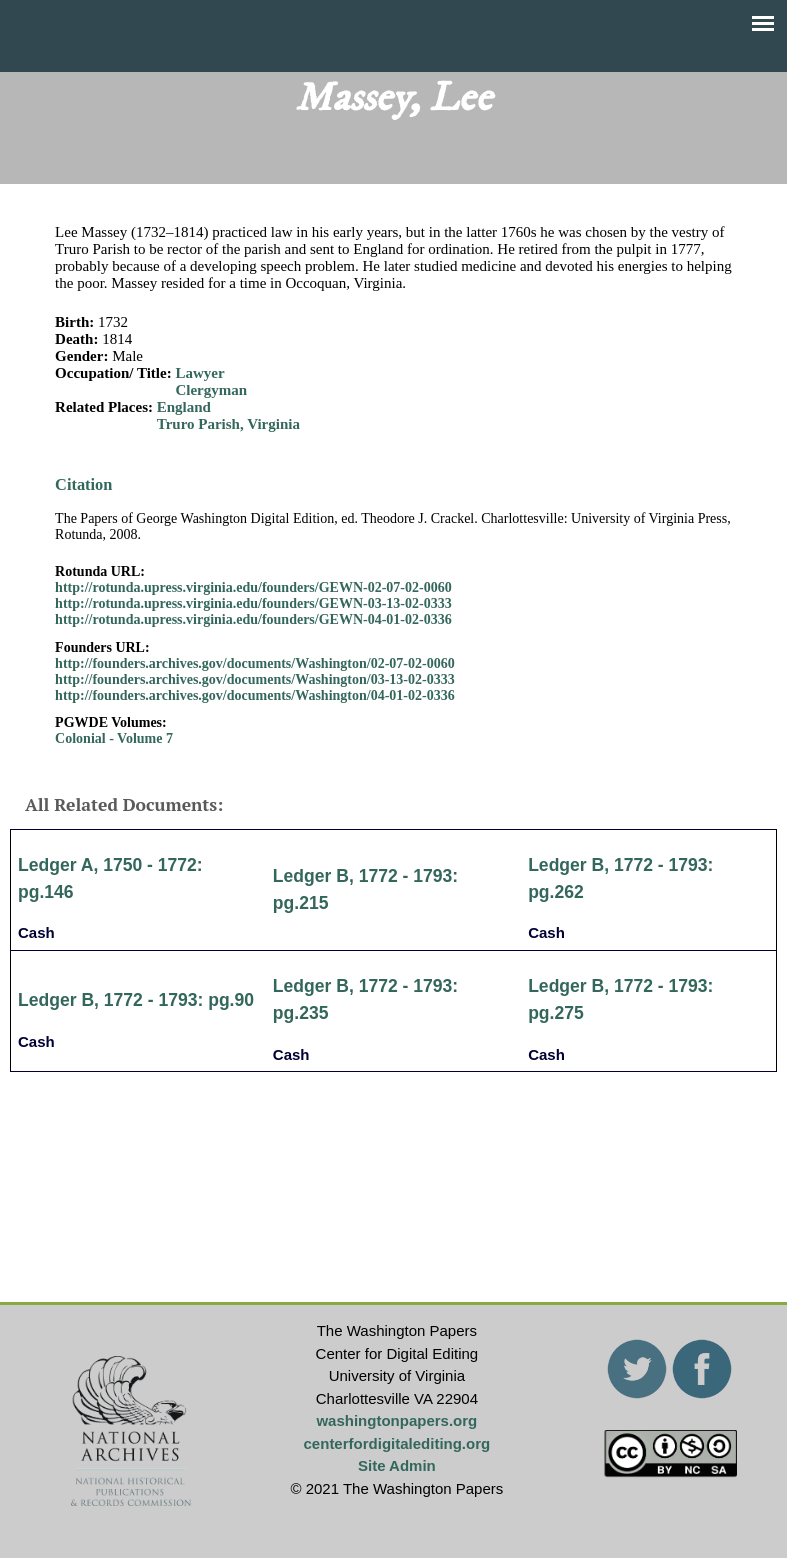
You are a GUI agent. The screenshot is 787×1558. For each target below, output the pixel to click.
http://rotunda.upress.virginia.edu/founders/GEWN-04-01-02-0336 (253, 619)
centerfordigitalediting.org (397, 1443)
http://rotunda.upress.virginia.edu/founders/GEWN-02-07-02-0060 (253, 587)
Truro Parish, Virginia (228, 424)
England (184, 407)
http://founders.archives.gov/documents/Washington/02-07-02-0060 (255, 663)
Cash (36, 932)
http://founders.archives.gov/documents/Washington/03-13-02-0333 (255, 679)
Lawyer (199, 373)
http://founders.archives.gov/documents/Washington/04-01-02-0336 (255, 695)
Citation (83, 484)
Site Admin (397, 1465)
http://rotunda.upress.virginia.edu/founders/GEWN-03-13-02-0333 (253, 603)
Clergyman (211, 390)
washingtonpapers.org (396, 1420)
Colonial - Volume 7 (114, 738)
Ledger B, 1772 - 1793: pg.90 (136, 1000)
